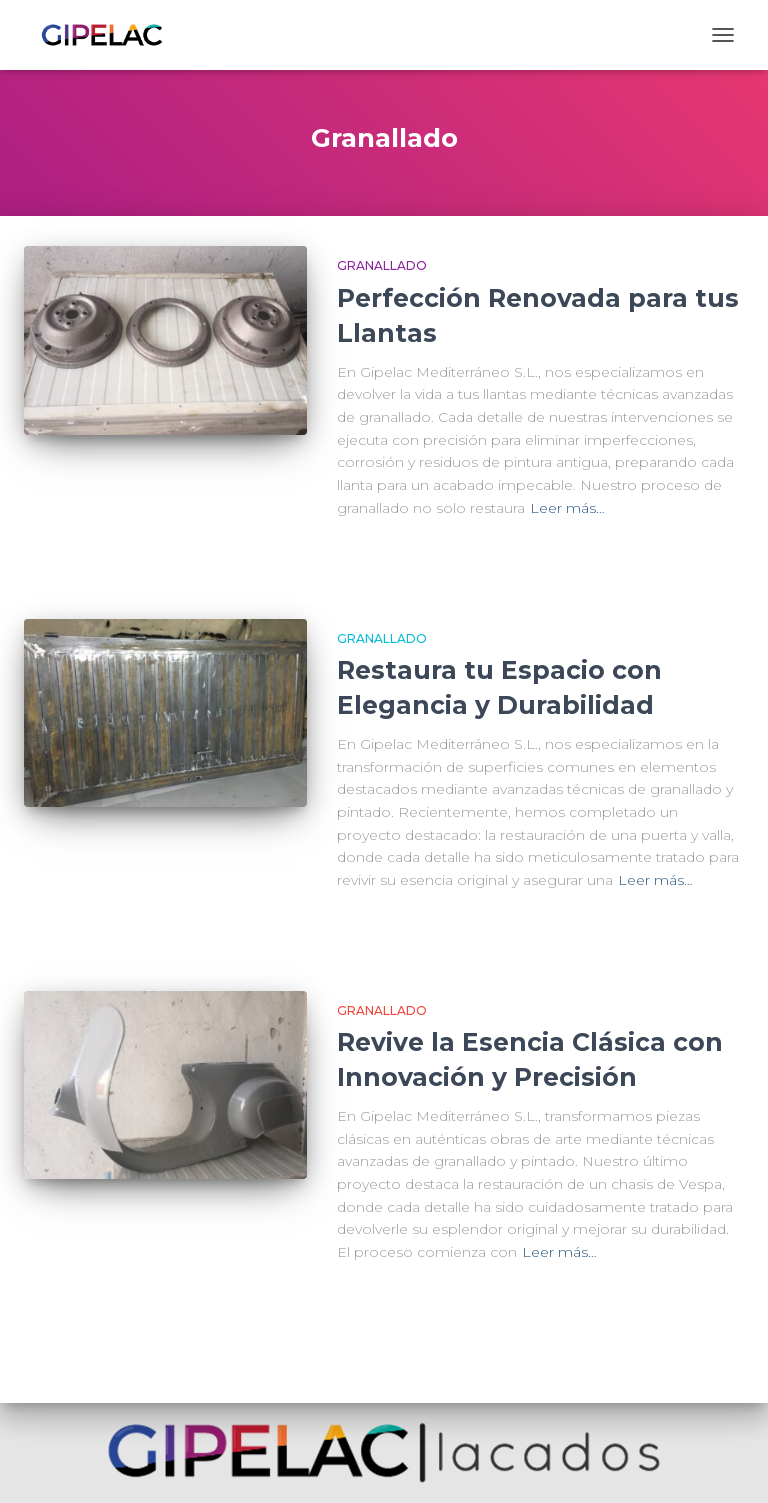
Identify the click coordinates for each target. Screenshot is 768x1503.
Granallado (382, 265)
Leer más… (567, 508)
